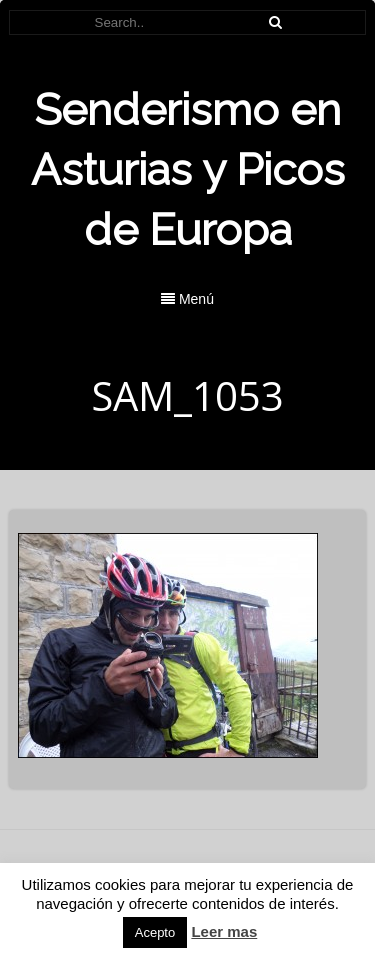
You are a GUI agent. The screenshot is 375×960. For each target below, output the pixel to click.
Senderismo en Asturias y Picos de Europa (188, 169)
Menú (187, 299)
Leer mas (224, 931)
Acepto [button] (155, 932)
